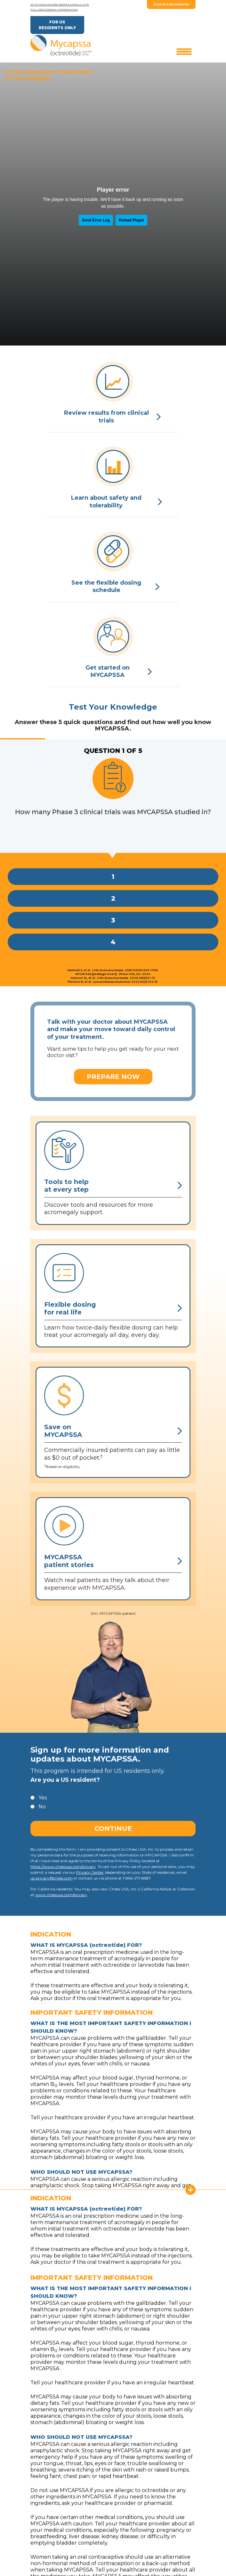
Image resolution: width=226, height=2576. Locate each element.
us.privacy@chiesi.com (51, 1878)
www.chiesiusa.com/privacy (61, 1894)
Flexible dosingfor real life (113, 1308)
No (42, 1807)
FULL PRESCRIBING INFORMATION (54, 9)
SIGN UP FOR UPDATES (171, 4)
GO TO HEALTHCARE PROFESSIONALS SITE (59, 4)
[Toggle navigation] (184, 51)
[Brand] (61, 44)
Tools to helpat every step (113, 1185)
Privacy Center (90, 1872)
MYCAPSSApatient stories (113, 1561)
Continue (113, 1828)
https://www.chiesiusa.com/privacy (63, 1866)
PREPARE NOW (113, 1076)
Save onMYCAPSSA (113, 1430)
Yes (42, 1798)
